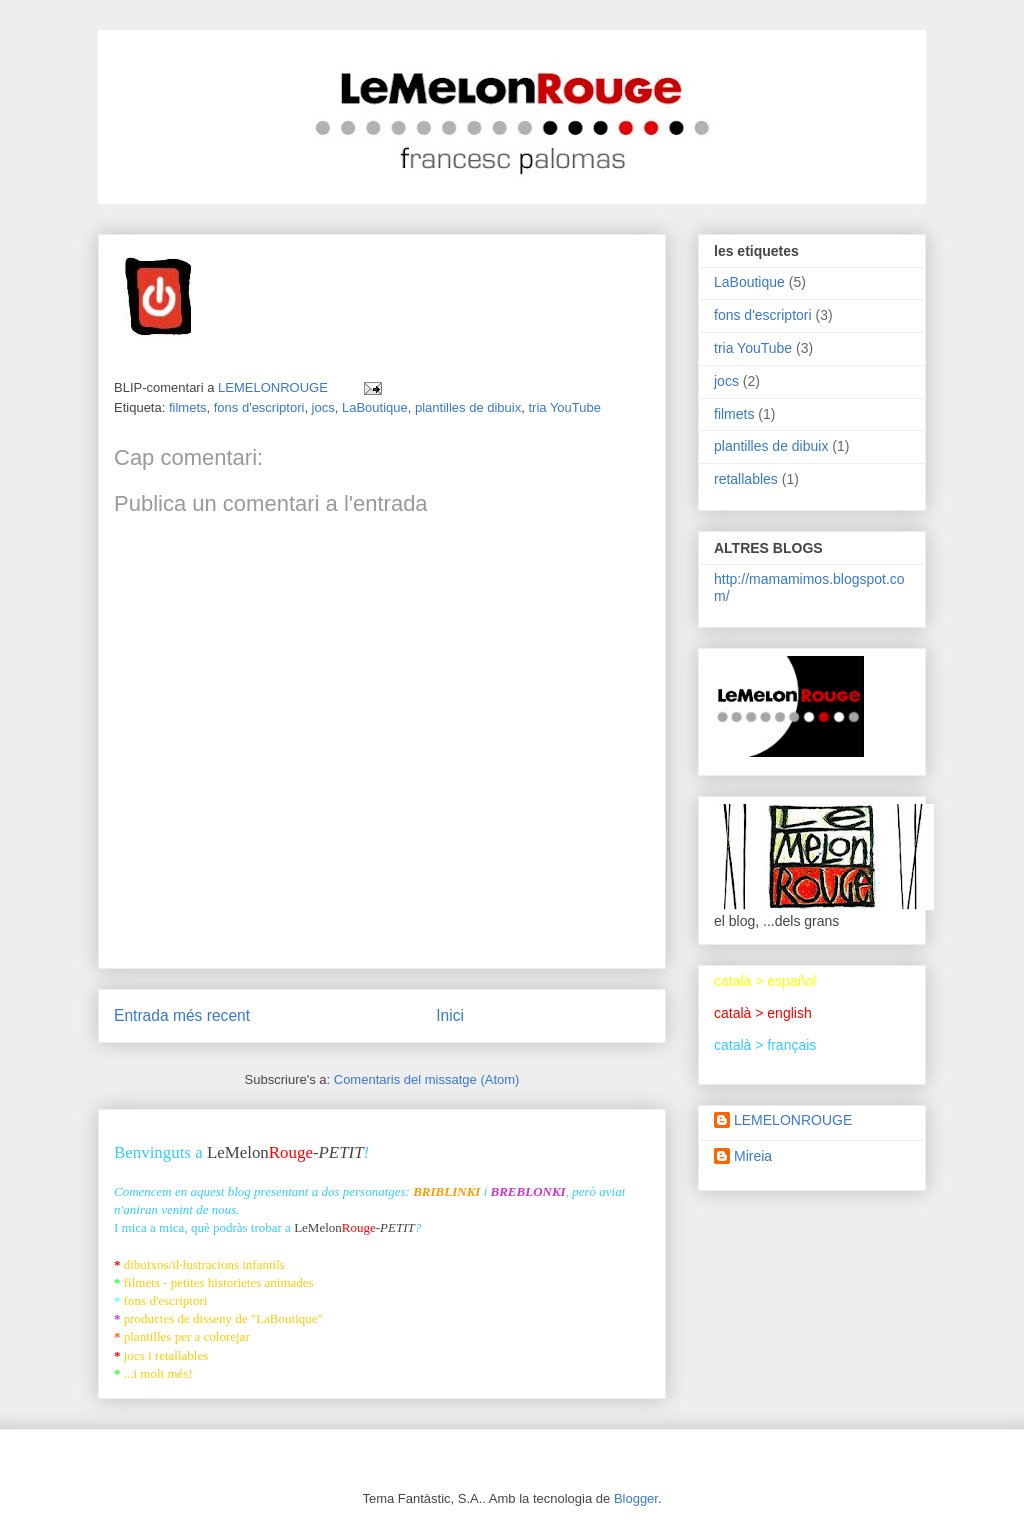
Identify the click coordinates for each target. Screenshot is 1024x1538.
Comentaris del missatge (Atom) (427, 1079)
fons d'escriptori (259, 407)
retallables (746, 479)
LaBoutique (375, 407)
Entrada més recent (182, 1015)
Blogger (636, 1498)
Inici (450, 1015)
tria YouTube (564, 407)
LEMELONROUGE (793, 1120)
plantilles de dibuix (468, 407)
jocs (323, 407)
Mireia (753, 1156)
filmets (188, 407)
